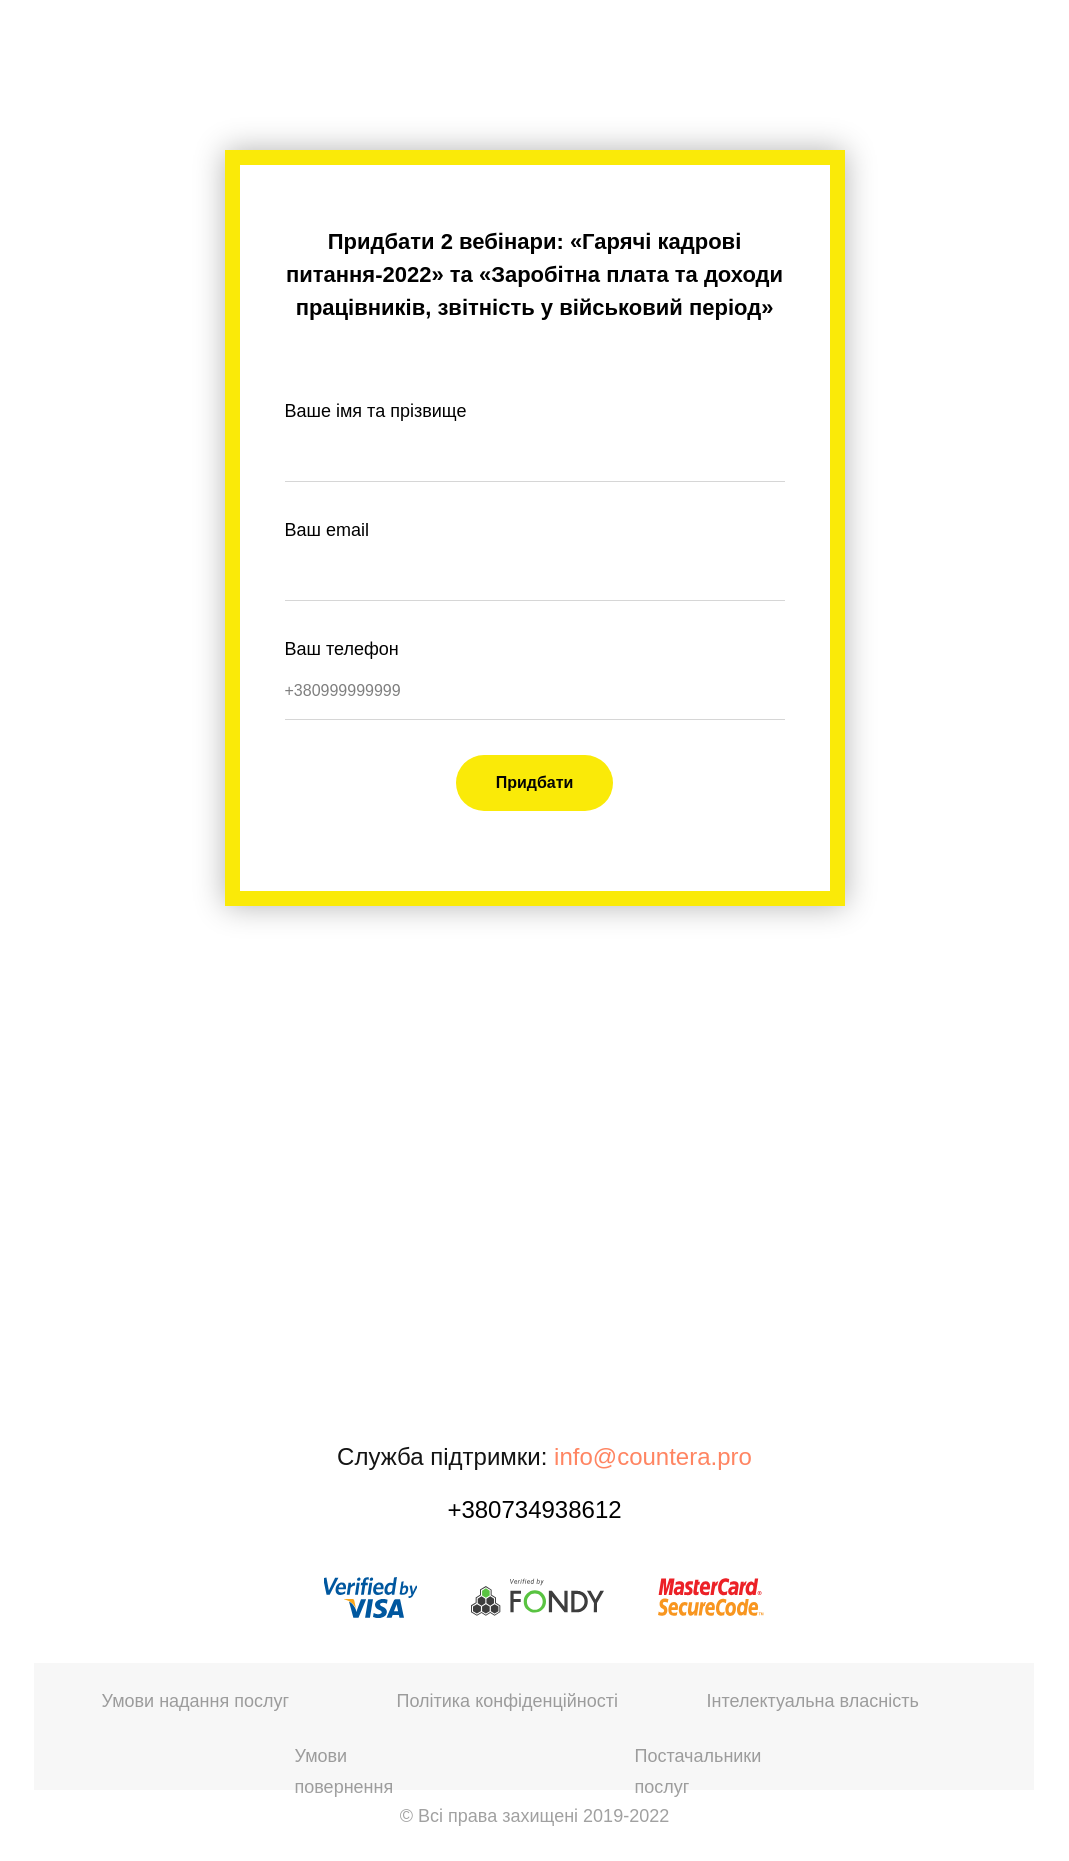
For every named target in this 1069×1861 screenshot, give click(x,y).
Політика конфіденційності (507, 1701)
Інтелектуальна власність (813, 1701)
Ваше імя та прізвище (376, 411)
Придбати (535, 782)
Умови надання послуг (196, 1701)
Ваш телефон (342, 649)
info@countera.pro (653, 1456)
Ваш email (327, 530)
